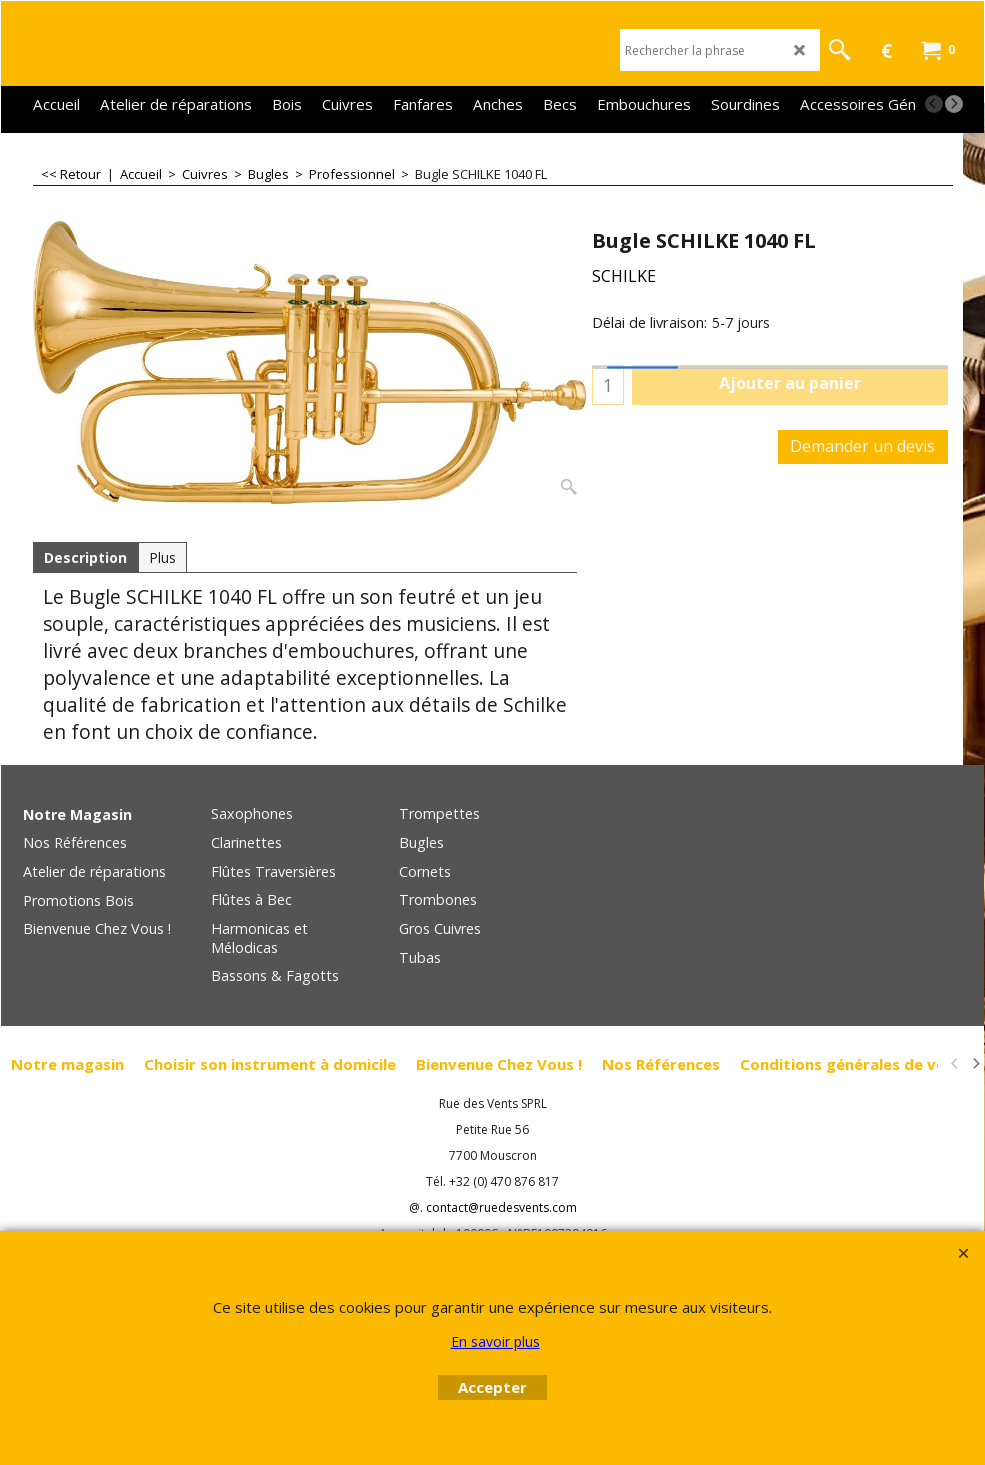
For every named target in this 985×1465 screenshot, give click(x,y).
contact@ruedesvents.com (501, 1207)
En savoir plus (495, 1341)
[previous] (934, 104)
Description (85, 557)
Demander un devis (862, 446)
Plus (162, 557)
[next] (954, 104)
